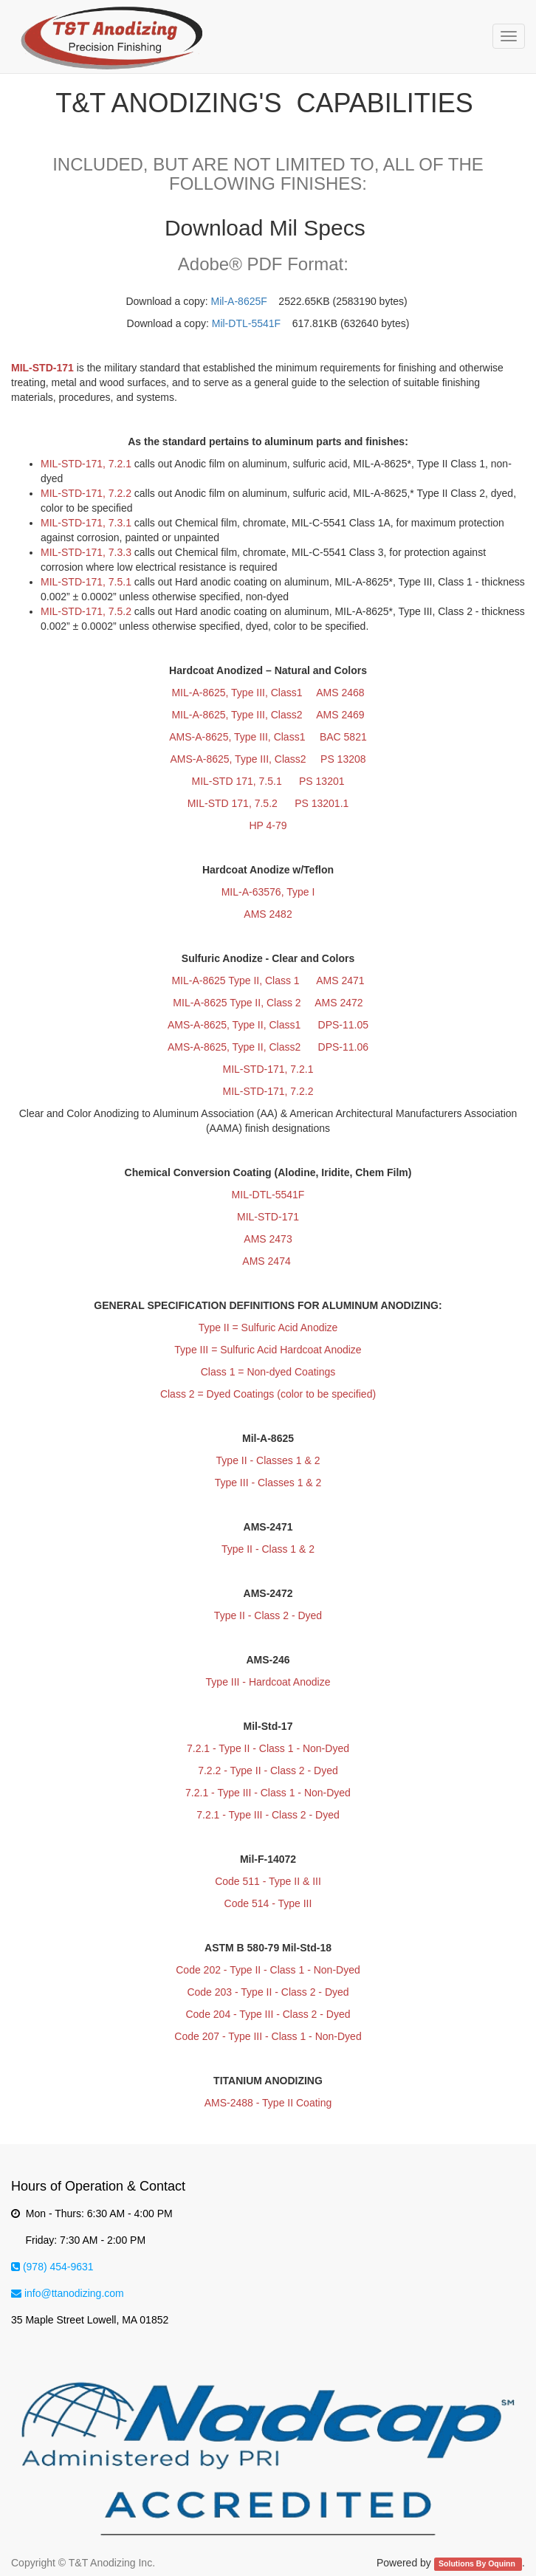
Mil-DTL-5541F (246, 323)
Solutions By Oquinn (478, 2563)
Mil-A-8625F (239, 301)
